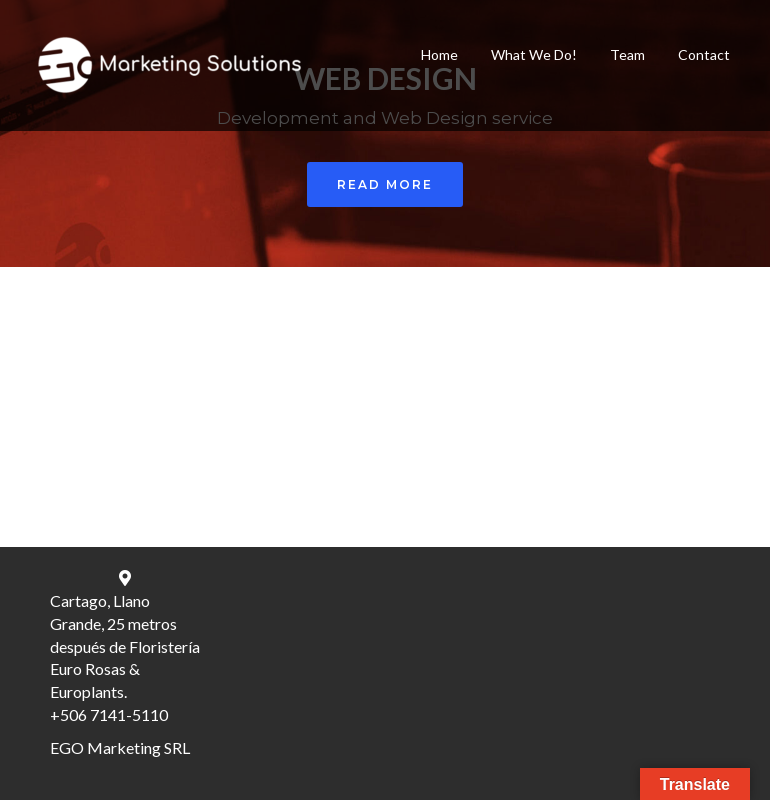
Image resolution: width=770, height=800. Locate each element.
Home (439, 54)
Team (627, 54)
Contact (704, 54)
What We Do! (534, 54)
